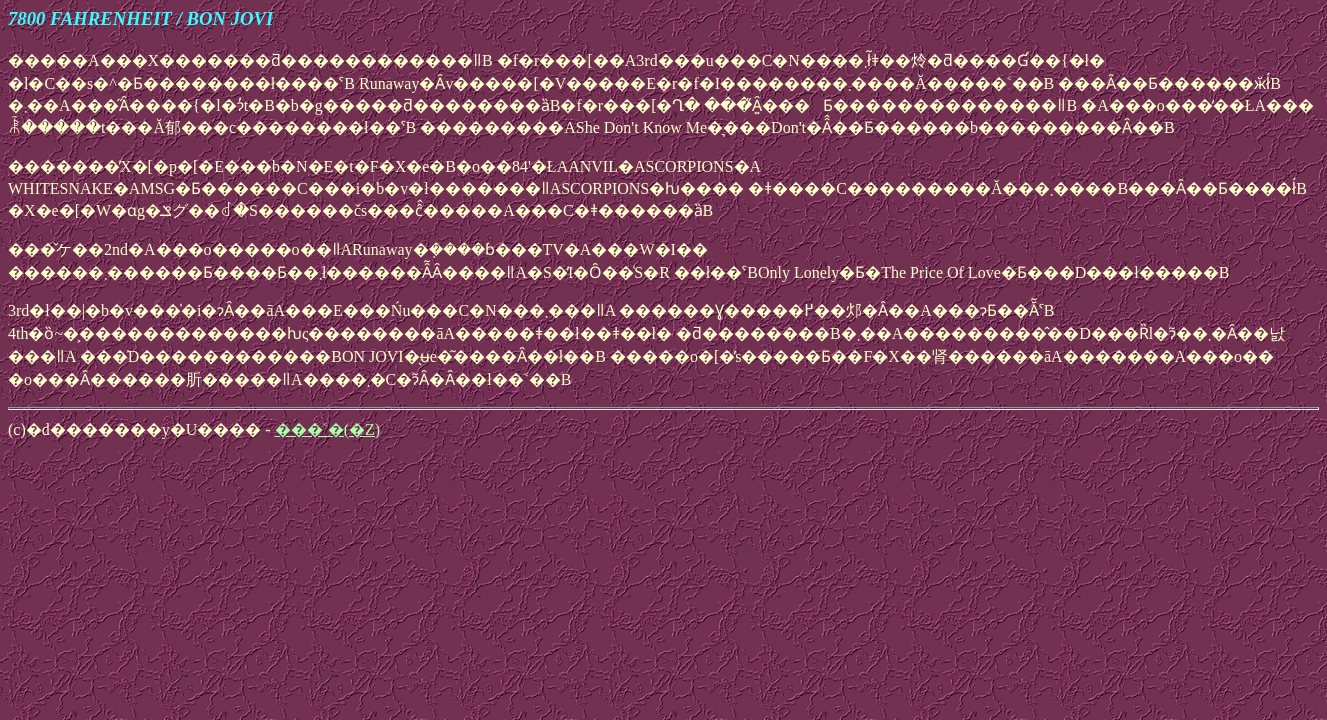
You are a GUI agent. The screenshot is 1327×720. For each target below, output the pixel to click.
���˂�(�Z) (327, 429)
